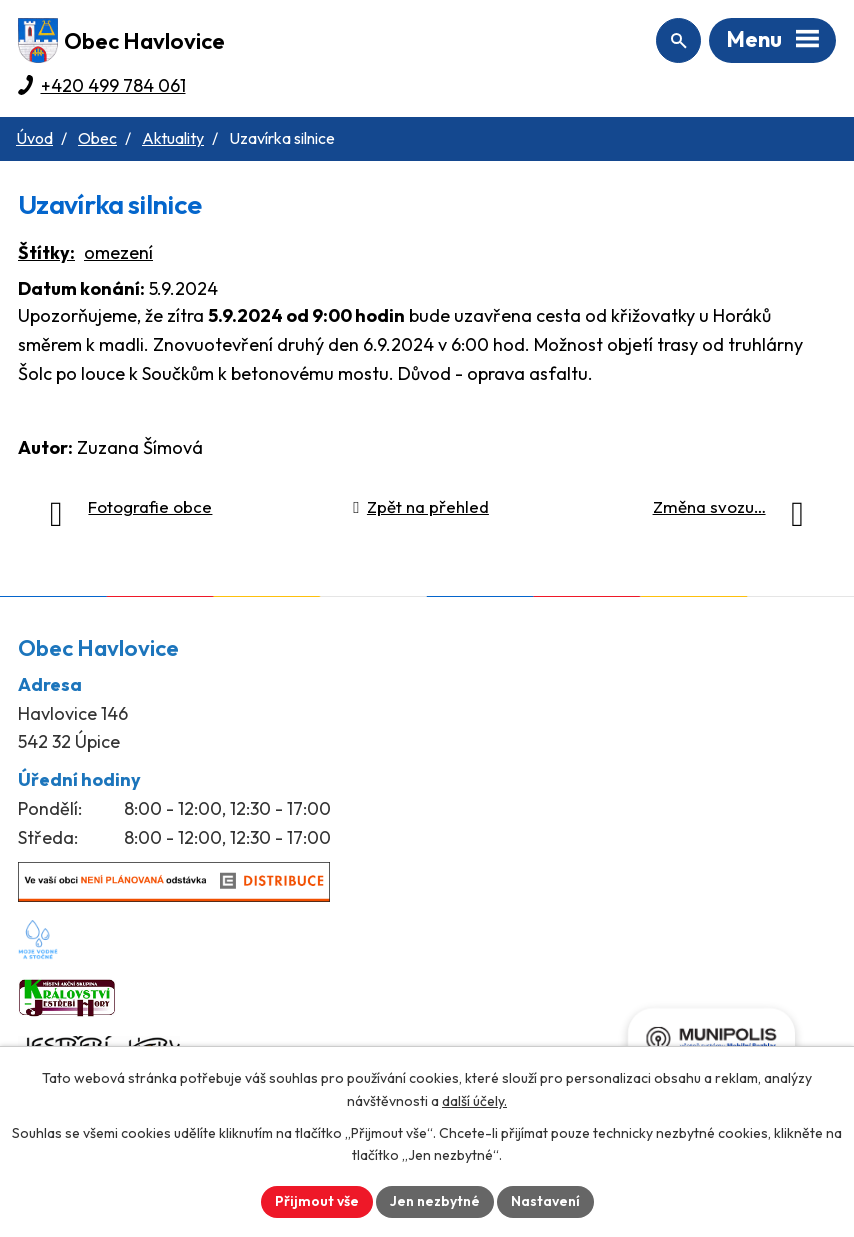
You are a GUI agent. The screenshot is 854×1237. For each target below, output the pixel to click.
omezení (118, 252)
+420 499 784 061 (113, 85)
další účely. (474, 1101)
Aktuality (173, 138)
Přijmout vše (317, 1201)
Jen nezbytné (435, 1201)
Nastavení (545, 1201)
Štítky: (46, 252)
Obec (97, 138)
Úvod (34, 138)
